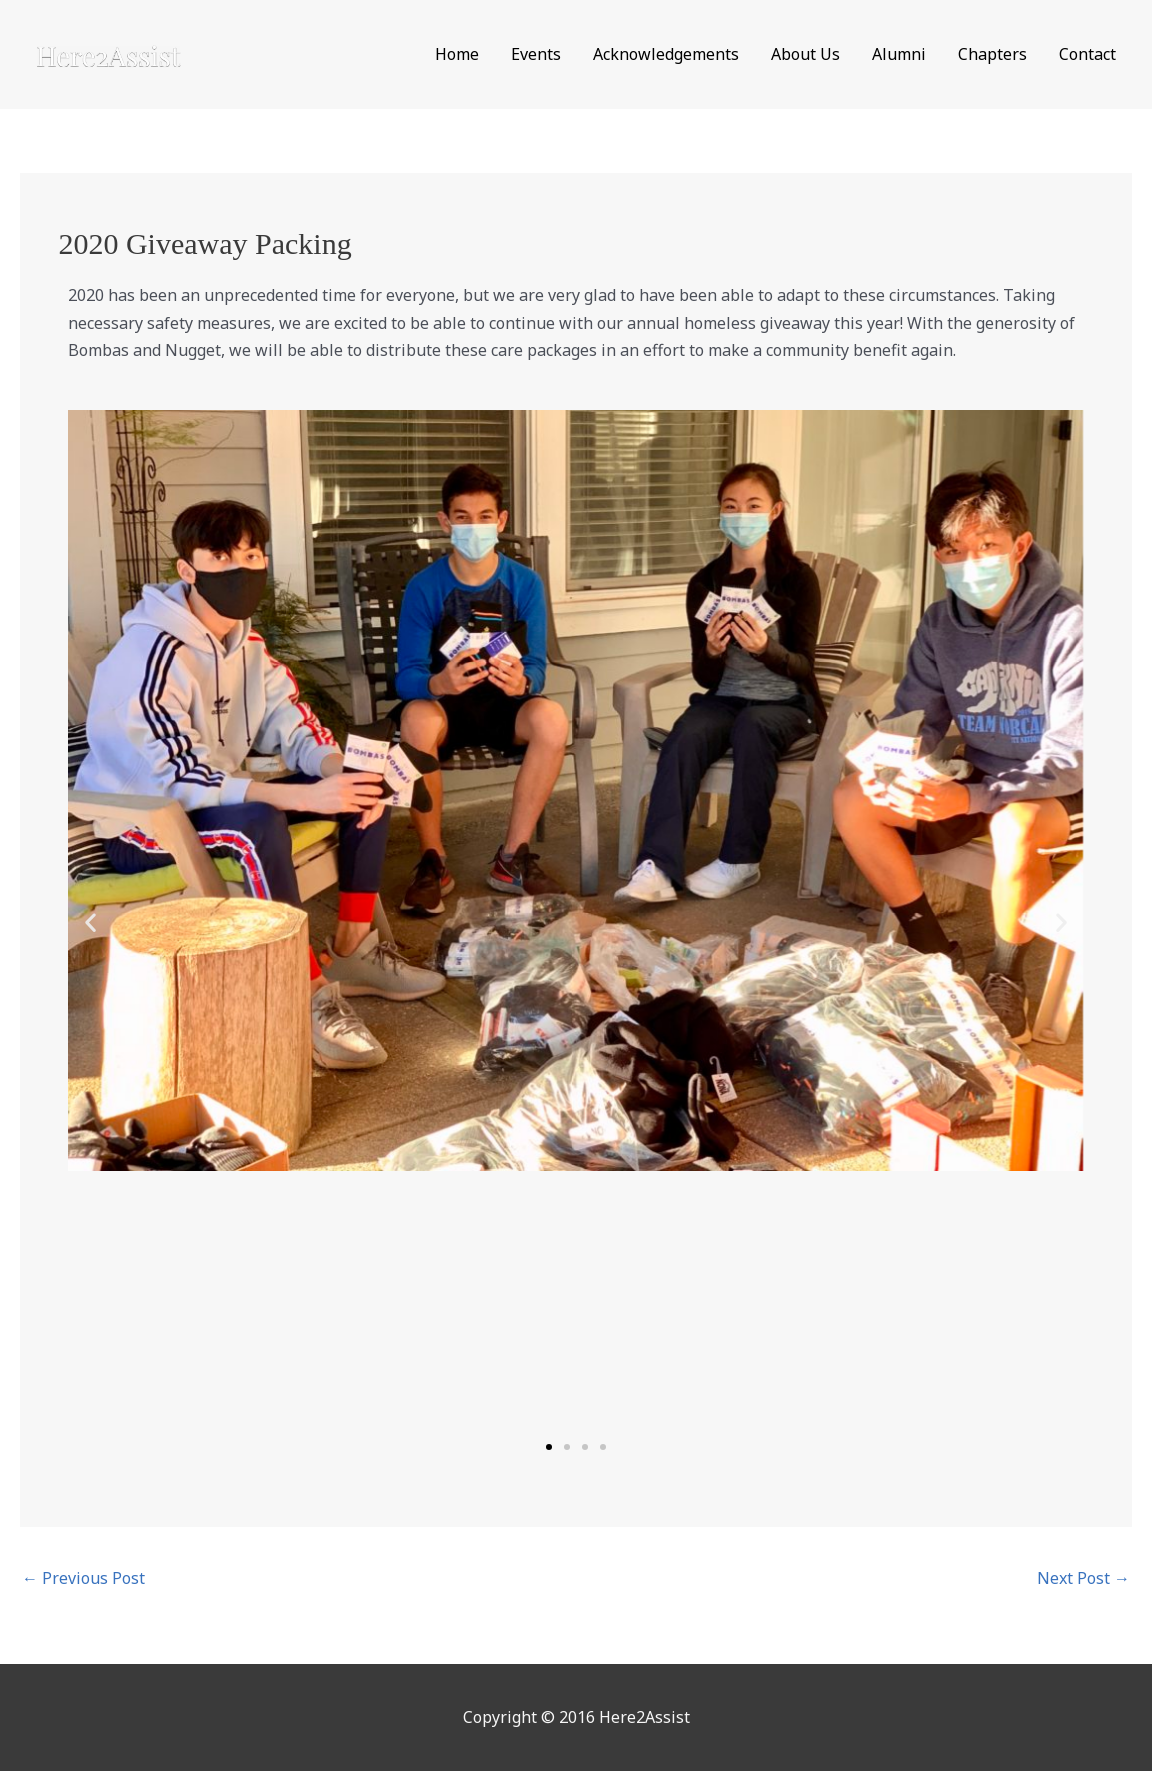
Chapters (992, 54)
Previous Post (83, 1578)
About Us (805, 54)
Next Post (1083, 1578)
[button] (90, 921)
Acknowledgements (666, 54)
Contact (1087, 54)
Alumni (899, 54)
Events (536, 54)
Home (457, 54)
